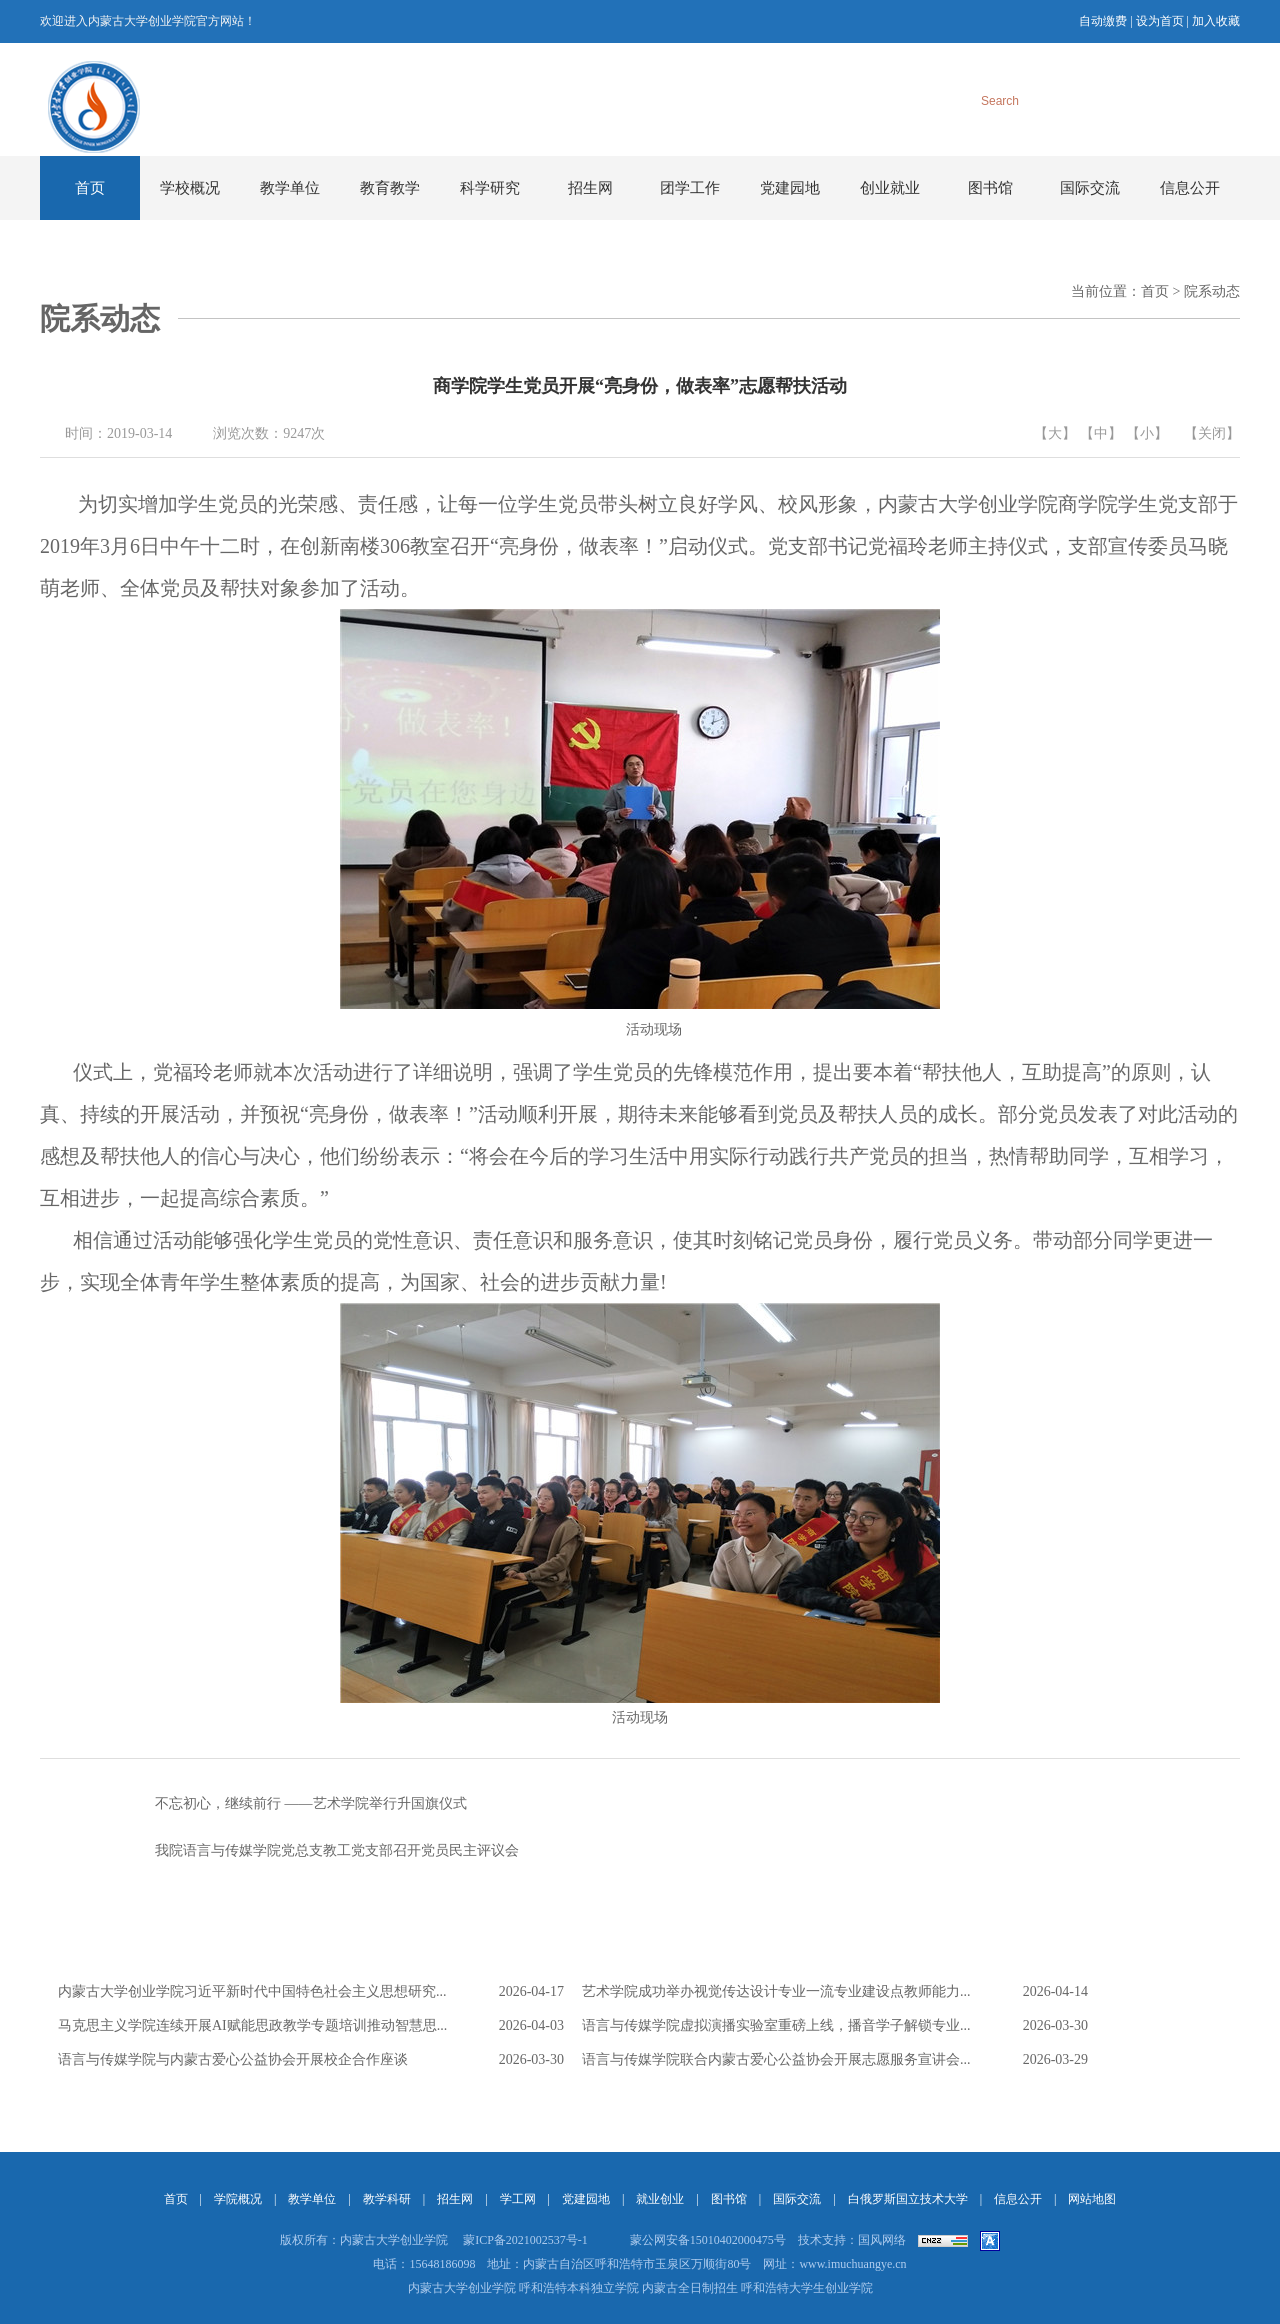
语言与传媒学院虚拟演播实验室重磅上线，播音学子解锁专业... (776, 2025)
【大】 (1055, 433)
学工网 (518, 2199)
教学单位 (290, 188)
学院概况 (238, 2199)
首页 (90, 188)
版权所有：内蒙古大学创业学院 (364, 2240)
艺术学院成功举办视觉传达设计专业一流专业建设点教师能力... (776, 1991)
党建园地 (790, 188)
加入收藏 (1216, 21)
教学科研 (387, 2199)
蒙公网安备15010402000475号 (708, 2240)
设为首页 (1160, 21)
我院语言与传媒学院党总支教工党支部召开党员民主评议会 (279, 1851)
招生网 (590, 188)
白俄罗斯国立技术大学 (908, 2199)
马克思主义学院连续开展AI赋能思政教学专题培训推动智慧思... (252, 2025)
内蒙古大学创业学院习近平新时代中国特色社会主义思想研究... (252, 1991)
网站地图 (1092, 2199)
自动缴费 (1103, 21)
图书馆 (990, 188)
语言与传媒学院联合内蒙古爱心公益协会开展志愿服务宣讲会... (776, 2059)
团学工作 (690, 188)
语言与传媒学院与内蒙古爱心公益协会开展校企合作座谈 (233, 2059)
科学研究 (490, 188)
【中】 (1101, 433)
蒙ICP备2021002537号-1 (525, 2240)
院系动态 (1212, 291)
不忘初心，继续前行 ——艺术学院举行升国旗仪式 (253, 1804)
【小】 (1147, 433)
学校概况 (190, 188)
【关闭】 (1212, 433)
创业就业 (890, 188)
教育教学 (390, 188)
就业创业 (660, 2199)
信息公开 (1190, 188)
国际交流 (1090, 188)
